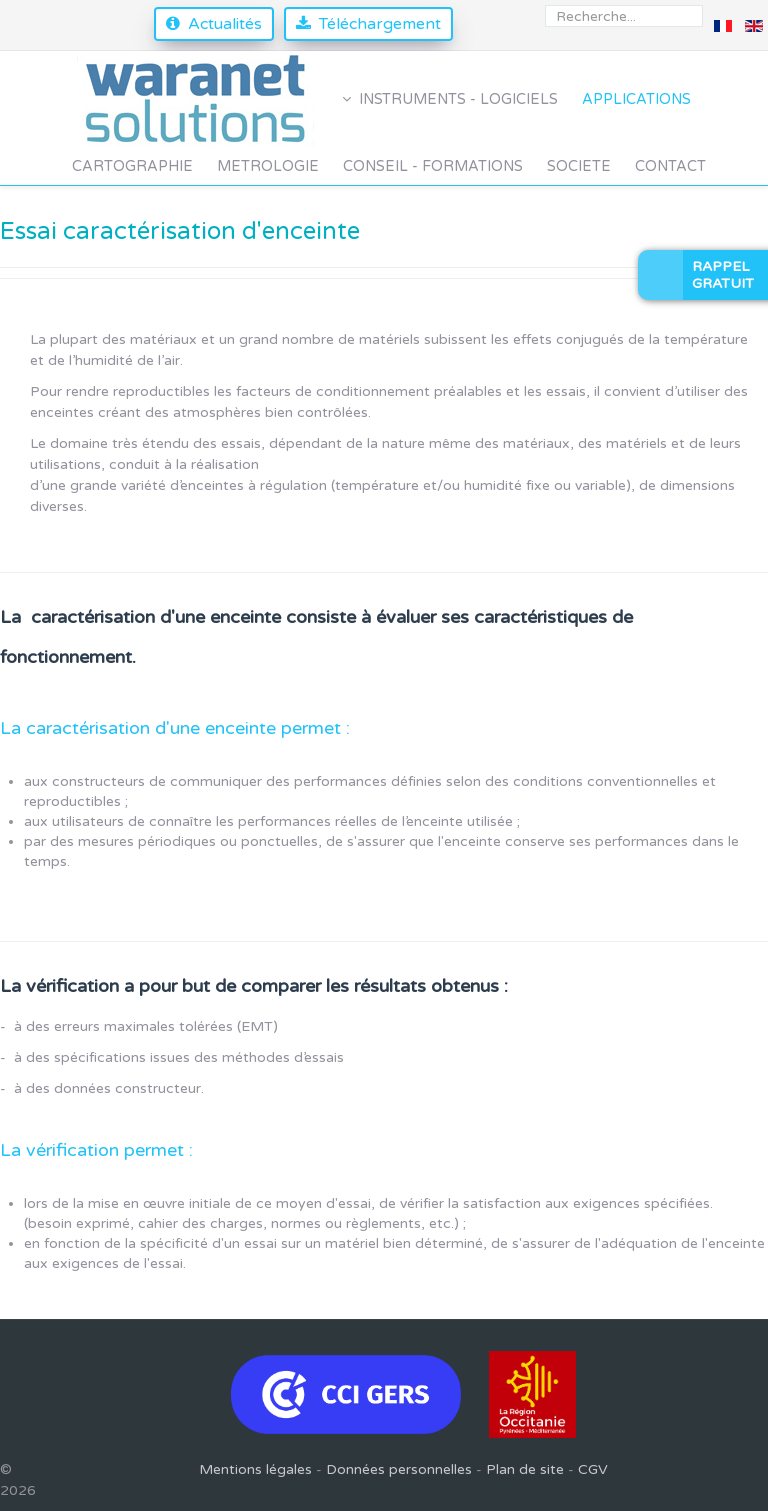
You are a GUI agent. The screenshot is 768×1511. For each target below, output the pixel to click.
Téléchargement (380, 24)
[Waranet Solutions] (197, 99)
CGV (593, 1469)
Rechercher (545, 5)
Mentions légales (255, 1469)
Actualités (225, 24)
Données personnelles (399, 1469)
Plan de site (525, 1469)
